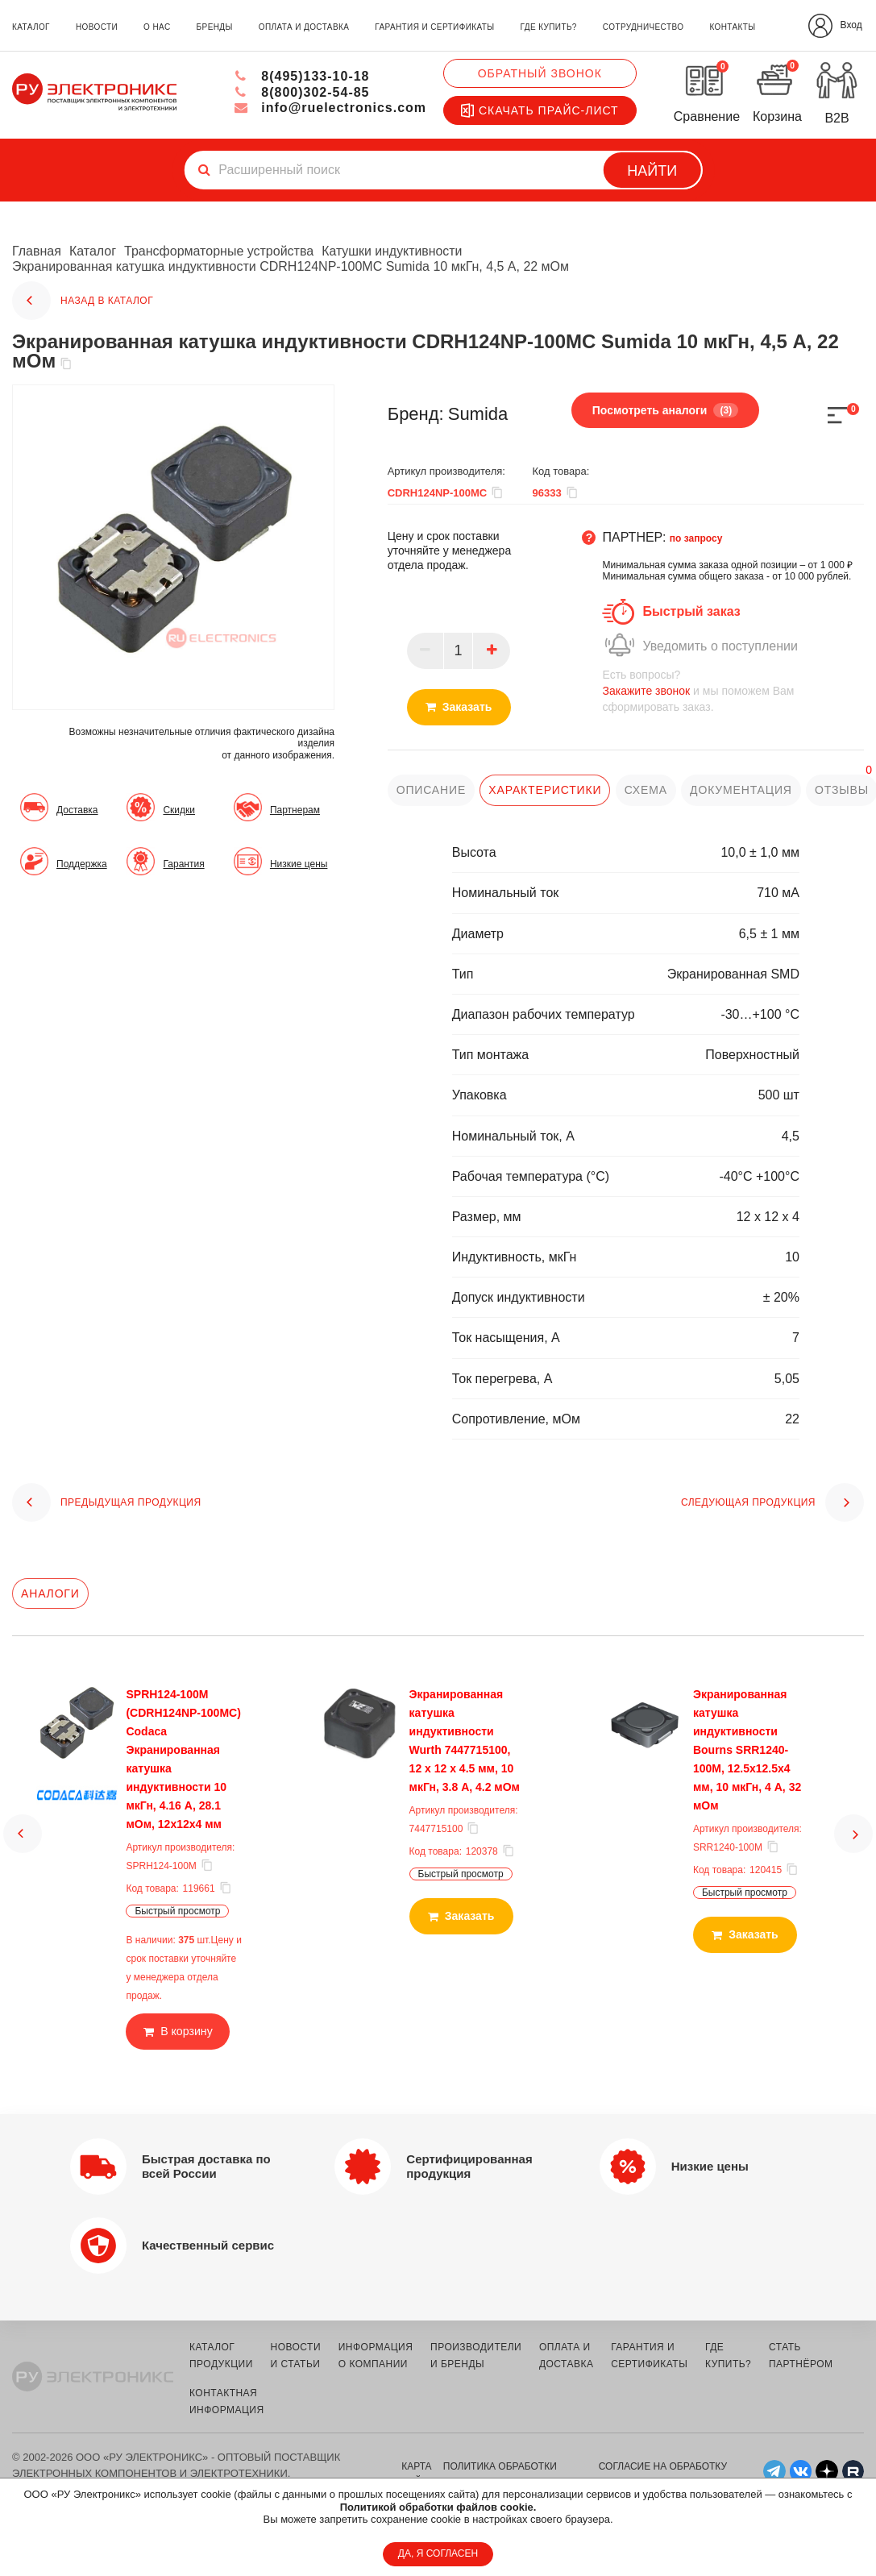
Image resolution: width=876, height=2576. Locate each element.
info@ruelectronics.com (330, 107)
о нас (156, 27)
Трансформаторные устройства (218, 251)
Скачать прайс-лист (540, 110)
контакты (732, 27)
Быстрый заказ (691, 611)
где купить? (549, 27)
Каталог (92, 251)
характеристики (544, 789)
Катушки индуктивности (392, 251)
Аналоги (50, 1593)
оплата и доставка (304, 27)
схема (645, 789)
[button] (22, 1834)
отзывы (841, 789)
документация (740, 789)
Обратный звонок (540, 73)
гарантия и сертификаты (434, 27)
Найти (652, 171)
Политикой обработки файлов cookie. (438, 2507)
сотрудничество (643, 27)
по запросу (696, 538)
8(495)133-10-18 (302, 76)
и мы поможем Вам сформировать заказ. (733, 690)
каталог (31, 27)
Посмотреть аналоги (665, 410)
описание (431, 789)
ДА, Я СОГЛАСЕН (438, 2553)
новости (97, 27)
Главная (36, 251)
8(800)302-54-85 (302, 92)
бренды (215, 27)
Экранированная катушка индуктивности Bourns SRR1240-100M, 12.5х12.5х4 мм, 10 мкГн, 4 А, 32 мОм (747, 1750)
